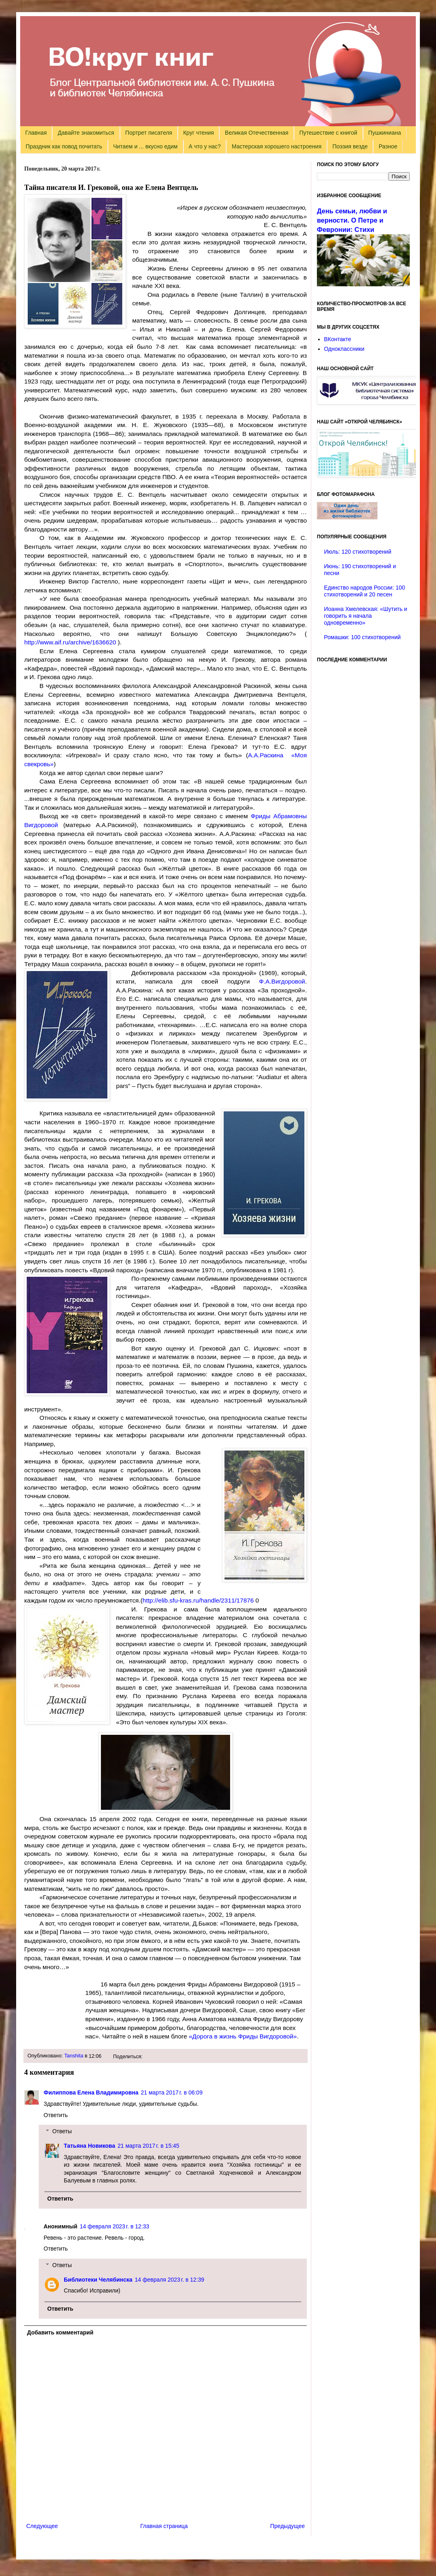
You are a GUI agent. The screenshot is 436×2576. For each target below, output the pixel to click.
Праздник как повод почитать (64, 146)
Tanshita (73, 2056)
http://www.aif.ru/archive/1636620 (70, 642)
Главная (36, 132)
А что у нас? (205, 146)
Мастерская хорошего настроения (276, 146)
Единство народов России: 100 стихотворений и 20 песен (364, 591)
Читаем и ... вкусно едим (145, 146)
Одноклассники (344, 349)
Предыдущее (287, 2526)
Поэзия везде (349, 146)
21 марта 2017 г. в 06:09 (172, 2092)
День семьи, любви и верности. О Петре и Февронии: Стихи (352, 220)
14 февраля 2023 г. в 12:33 (114, 2226)
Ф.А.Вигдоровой (282, 981)
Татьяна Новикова (89, 2145)
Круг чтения (198, 132)
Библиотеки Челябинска (98, 2279)
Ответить (56, 2115)
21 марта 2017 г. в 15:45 (148, 2145)
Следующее (42, 2526)
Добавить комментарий (60, 2332)
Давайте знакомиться (86, 132)
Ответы (61, 2131)
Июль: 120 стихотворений (358, 551)
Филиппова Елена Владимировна (91, 2092)
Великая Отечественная (256, 132)
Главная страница (164, 2526)
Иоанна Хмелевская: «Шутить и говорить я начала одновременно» (365, 616)
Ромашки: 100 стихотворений (362, 637)
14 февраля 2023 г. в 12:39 (169, 2279)
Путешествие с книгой (328, 132)
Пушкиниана (384, 132)
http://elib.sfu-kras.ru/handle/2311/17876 (198, 1600)
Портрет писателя (148, 132)
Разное (388, 146)
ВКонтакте (337, 339)
